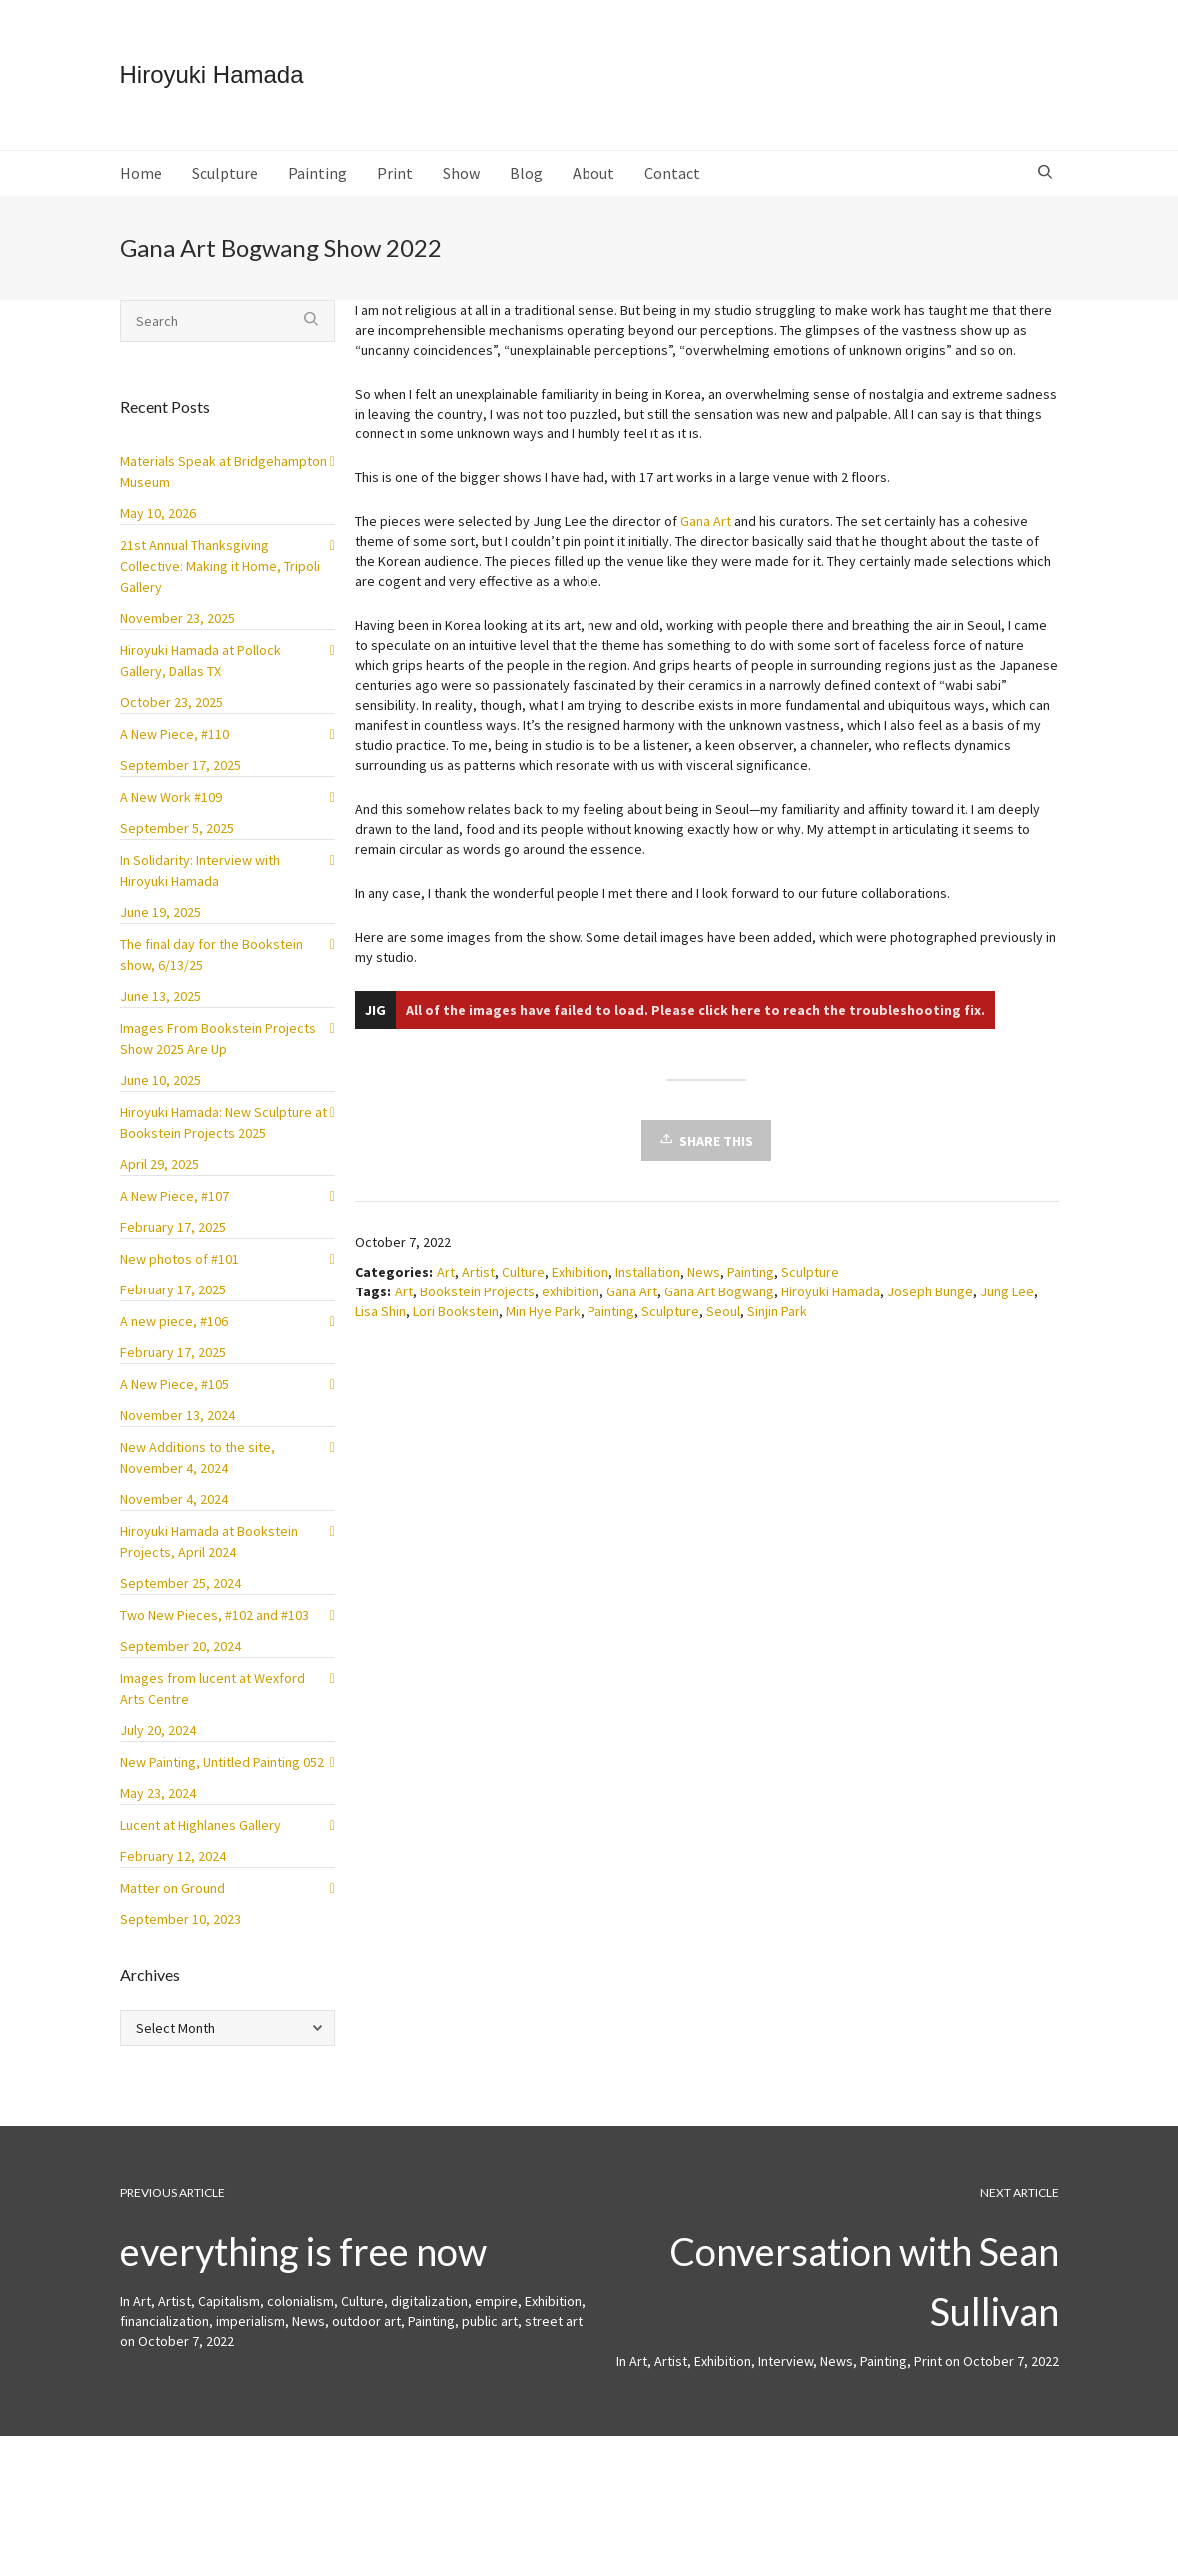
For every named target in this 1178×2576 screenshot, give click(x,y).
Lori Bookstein (456, 1327)
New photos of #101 (179, 1275)
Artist (478, 1287)
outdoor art (366, 2337)
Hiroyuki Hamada (830, 1307)
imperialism (250, 2337)
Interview (785, 2377)
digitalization (429, 2317)
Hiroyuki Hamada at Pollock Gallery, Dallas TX (200, 676)
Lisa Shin (380, 1327)
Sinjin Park (777, 1327)
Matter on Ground (172, 1904)
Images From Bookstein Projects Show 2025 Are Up (218, 1054)
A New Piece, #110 (174, 750)
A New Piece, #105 (174, 1400)
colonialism (300, 2317)
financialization (164, 2337)
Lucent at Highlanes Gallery (200, 1841)
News (703, 1287)
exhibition (570, 1307)
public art (490, 2337)
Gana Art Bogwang (719, 1307)
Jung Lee (1007, 1307)
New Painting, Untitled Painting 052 (222, 1778)
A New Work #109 (171, 813)
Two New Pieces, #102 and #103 (214, 1631)
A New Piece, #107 (174, 1212)
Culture (523, 1287)
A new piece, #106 (174, 1337)
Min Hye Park (543, 1327)
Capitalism (229, 2317)
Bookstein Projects (477, 1307)
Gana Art (705, 537)
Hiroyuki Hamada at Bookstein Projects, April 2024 (209, 1557)
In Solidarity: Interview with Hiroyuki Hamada (200, 886)
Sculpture (810, 1287)
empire (496, 2317)
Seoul (723, 1327)
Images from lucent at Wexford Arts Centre (212, 1704)
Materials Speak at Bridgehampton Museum (223, 487)
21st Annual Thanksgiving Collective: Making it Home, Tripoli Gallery (220, 582)
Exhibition (580, 1287)
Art (446, 1287)
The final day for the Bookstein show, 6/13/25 (211, 970)
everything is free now (303, 2267)
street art (554, 2337)
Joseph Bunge (930, 1307)
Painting (750, 1287)
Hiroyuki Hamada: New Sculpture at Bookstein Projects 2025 (223, 1138)
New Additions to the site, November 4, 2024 (197, 1473)
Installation (647, 1287)
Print (928, 2377)
